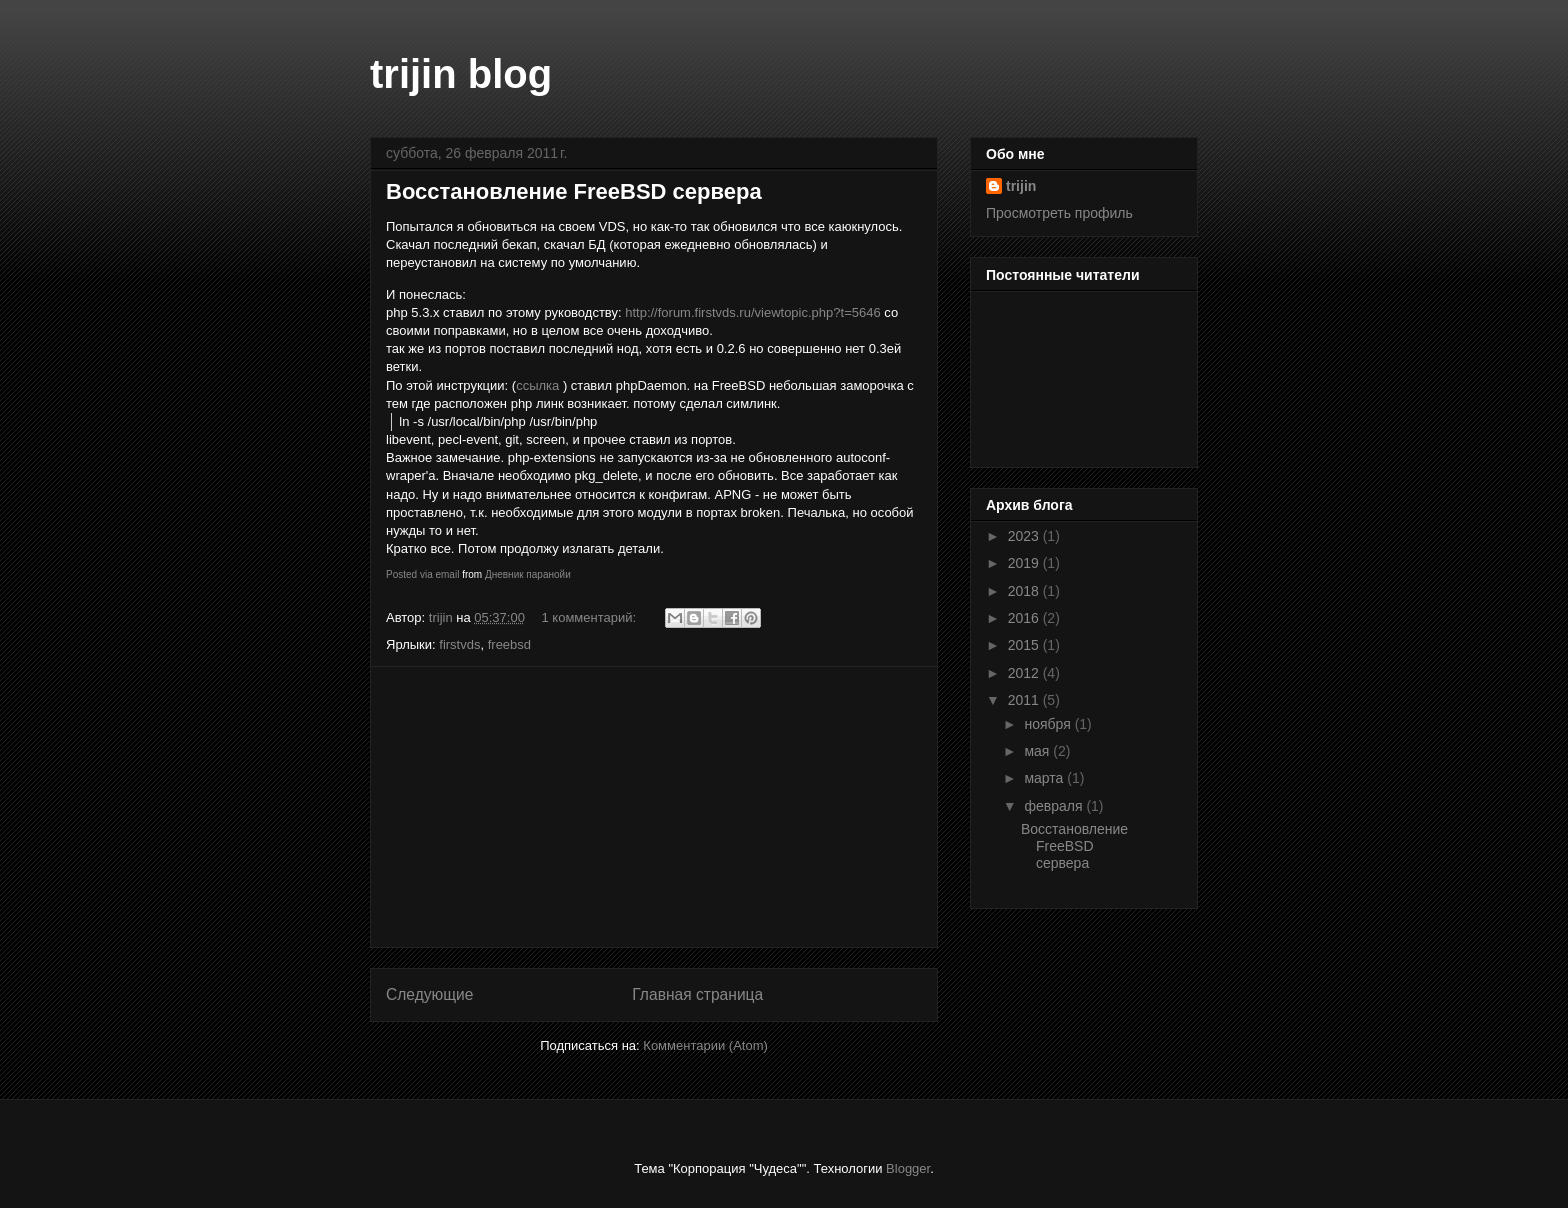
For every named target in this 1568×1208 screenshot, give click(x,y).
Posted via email (422, 574)
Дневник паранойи (528, 574)
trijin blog (461, 74)
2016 (1025, 618)
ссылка (537, 385)
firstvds (459, 644)
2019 (1025, 563)
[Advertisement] (654, 807)
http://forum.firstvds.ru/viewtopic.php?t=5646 (752, 312)
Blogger (908, 1168)
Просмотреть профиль (1059, 213)
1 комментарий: (591, 617)
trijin (1021, 186)
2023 (1025, 536)
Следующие (430, 994)
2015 (1025, 645)
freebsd (509, 644)
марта (1045, 778)
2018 (1025, 591)
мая (1038, 751)
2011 (1025, 700)
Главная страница (697, 994)
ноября (1049, 724)
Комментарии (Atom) (705, 1045)
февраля (1055, 806)
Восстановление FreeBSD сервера (574, 191)
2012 (1025, 673)
